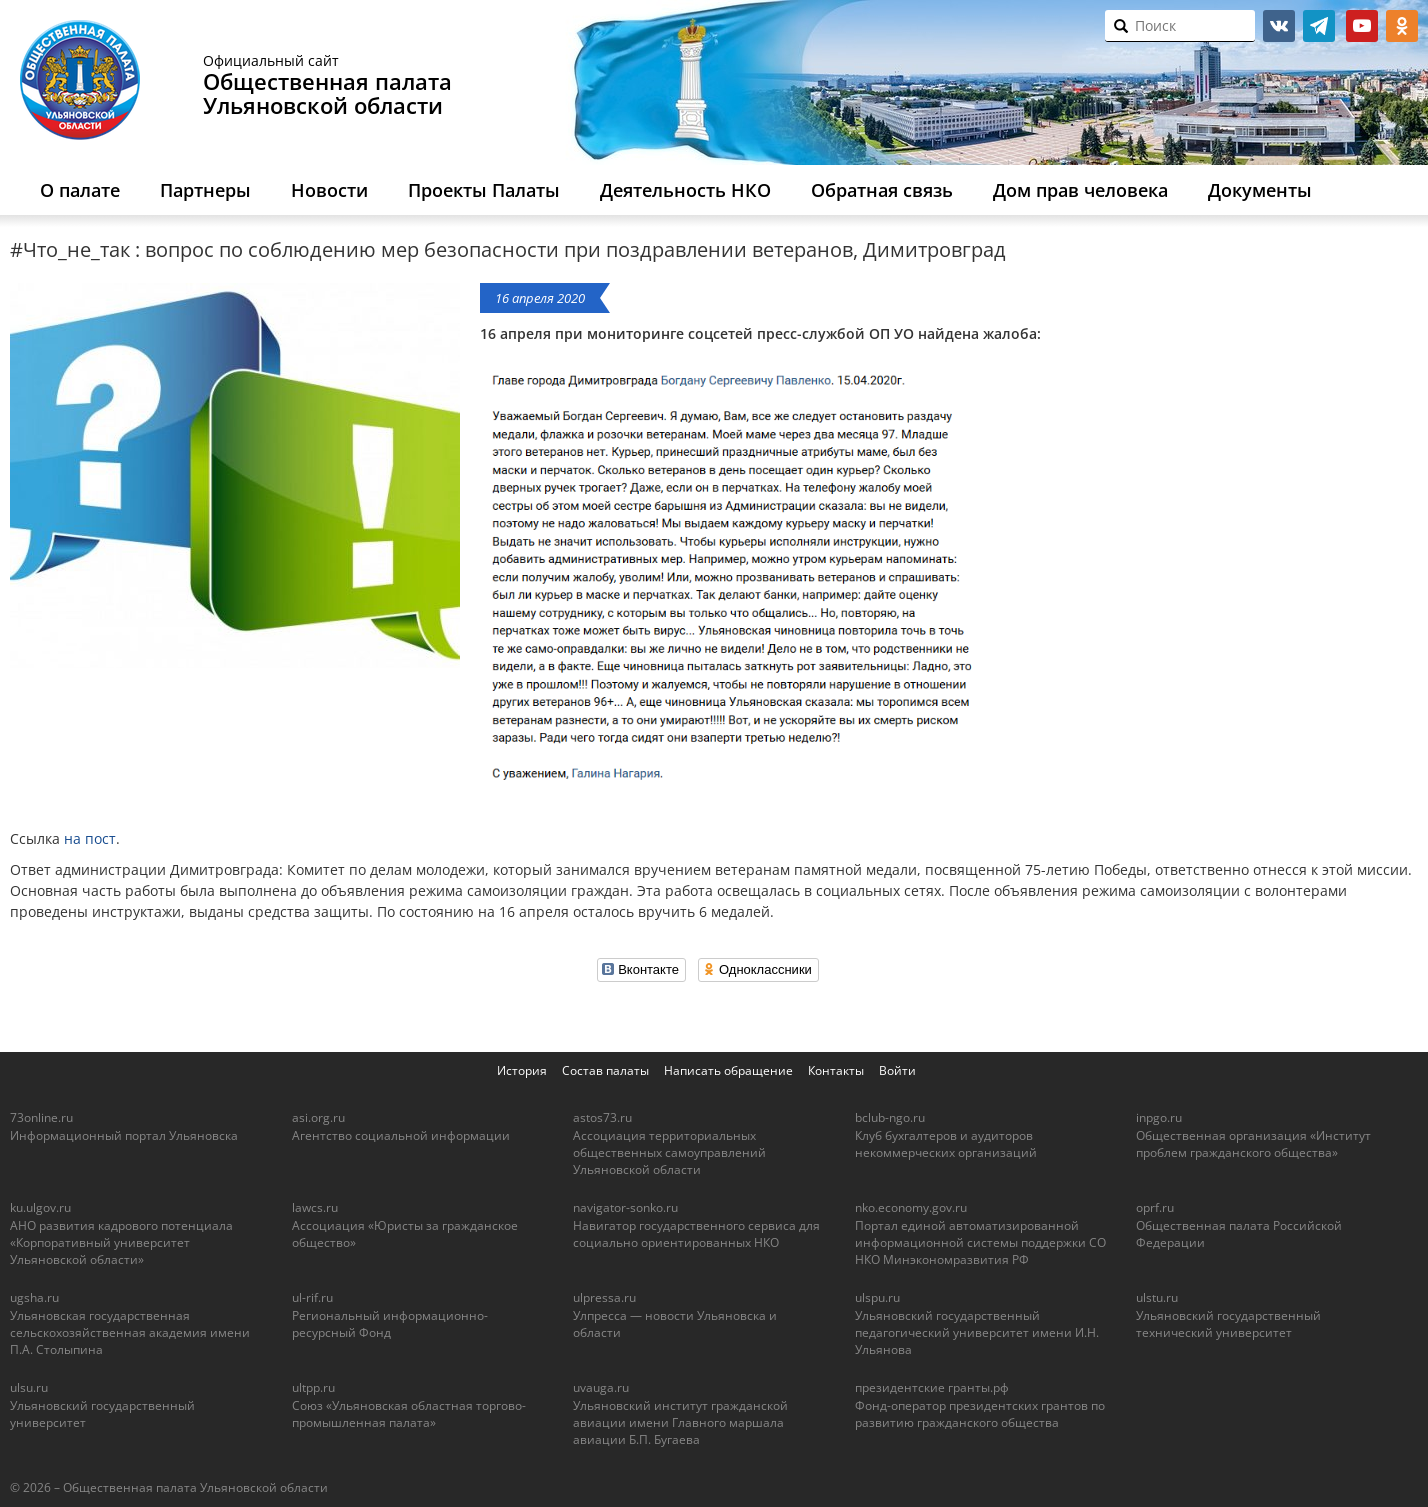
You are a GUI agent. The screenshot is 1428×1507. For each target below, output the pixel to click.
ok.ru (1402, 26)
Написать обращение (728, 1070)
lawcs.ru (315, 1207)
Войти (897, 1070)
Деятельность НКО (685, 190)
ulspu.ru (877, 1297)
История (522, 1070)
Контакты (836, 1070)
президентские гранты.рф (932, 1387)
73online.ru (41, 1117)
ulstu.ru (1157, 1297)
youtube (1362, 26)
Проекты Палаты (484, 190)
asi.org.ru (318, 1117)
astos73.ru (602, 1117)
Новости (329, 190)
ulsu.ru (29, 1387)
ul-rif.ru (312, 1297)
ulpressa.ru (604, 1297)
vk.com (1279, 26)
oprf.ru (1155, 1207)
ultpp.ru (313, 1387)
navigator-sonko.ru (625, 1207)
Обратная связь (882, 190)
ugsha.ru (34, 1297)
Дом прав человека (1080, 190)
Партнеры (205, 190)
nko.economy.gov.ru (911, 1207)
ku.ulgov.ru (40, 1207)
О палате (80, 190)
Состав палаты (605, 1070)
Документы (1260, 190)
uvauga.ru (601, 1387)
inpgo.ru (1159, 1117)
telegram (1319, 26)
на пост (90, 838)
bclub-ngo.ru (890, 1117)
